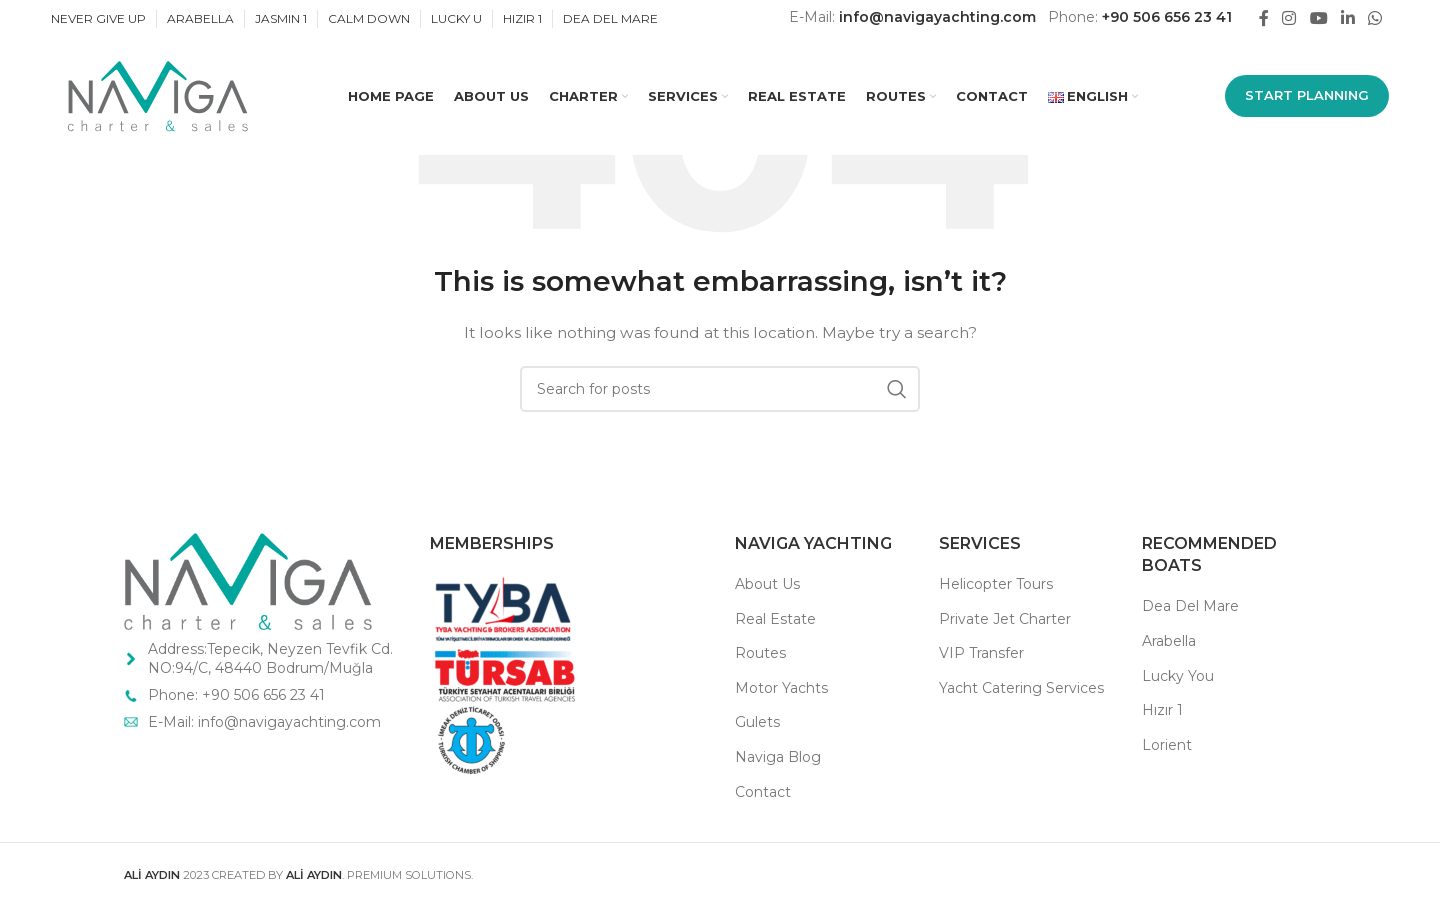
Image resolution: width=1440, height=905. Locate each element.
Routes (760, 653)
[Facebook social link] (1264, 18)
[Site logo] (156, 97)
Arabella (1169, 641)
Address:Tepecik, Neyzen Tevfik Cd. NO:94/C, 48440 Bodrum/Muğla (270, 659)
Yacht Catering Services (1021, 688)
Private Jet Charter (1005, 619)
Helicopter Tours (996, 584)
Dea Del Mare (1190, 606)
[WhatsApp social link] (1375, 18)
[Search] (720, 389)
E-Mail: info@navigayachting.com (266, 722)
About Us (767, 584)
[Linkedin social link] (1347, 18)
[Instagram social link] (1289, 18)
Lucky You (1178, 676)
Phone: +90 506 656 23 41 (236, 695)
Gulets (757, 722)
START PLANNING (1307, 97)
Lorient (1167, 745)
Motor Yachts (781, 688)
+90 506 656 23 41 (1167, 17)
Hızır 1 (1162, 710)
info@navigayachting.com (937, 17)
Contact (763, 792)
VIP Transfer (981, 653)
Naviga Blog (778, 757)
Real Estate (775, 619)
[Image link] (248, 580)
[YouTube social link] (1318, 18)
